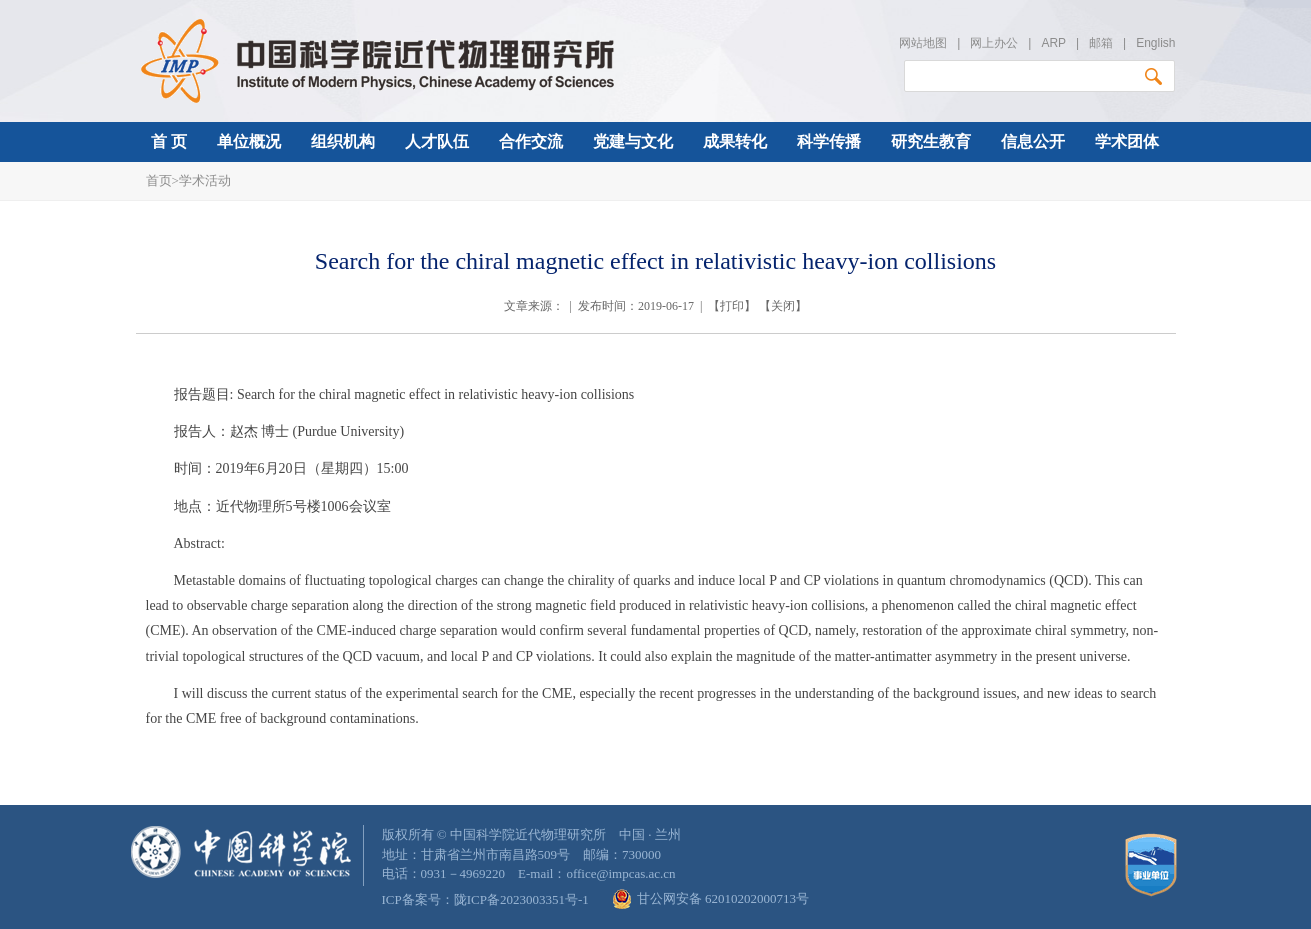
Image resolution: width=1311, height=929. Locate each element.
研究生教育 (931, 141)
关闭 (783, 306)
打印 (732, 306)
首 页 (169, 141)
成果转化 (735, 141)
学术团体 (1127, 141)
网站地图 (923, 43)
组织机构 (343, 141)
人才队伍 (437, 141)
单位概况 (249, 141)
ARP (1053, 43)
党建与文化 (633, 141)
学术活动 (205, 180)
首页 (159, 180)
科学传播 (829, 141)
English (1155, 43)
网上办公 (994, 43)
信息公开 (1033, 141)
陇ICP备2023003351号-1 (521, 899)
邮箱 (1101, 43)
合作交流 (531, 141)
